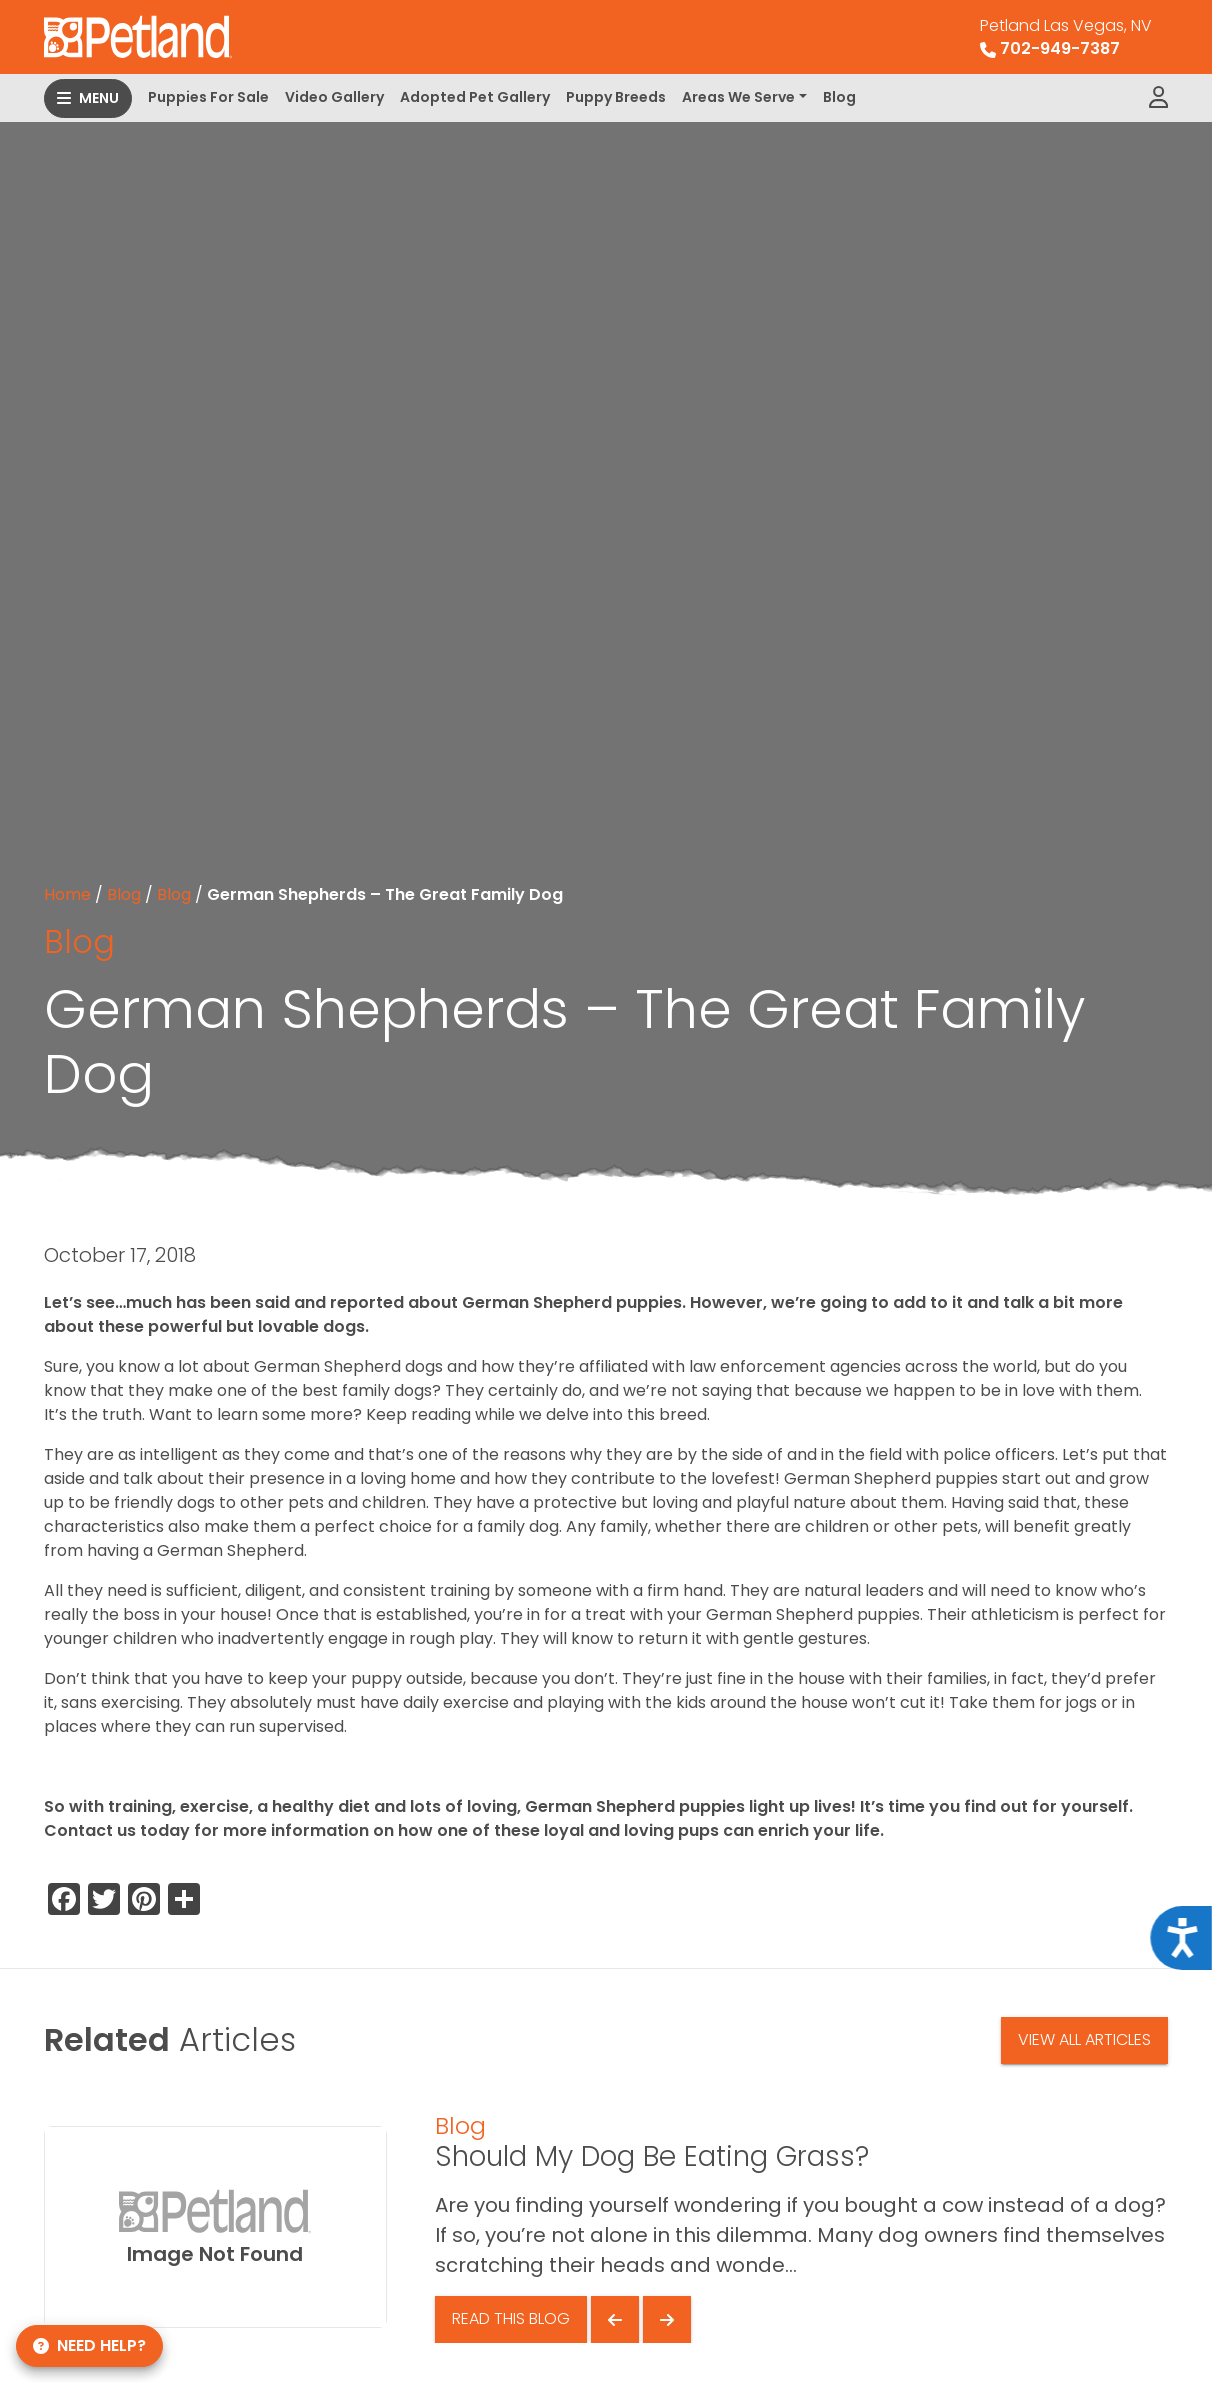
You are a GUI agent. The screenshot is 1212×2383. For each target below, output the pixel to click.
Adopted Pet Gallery (475, 97)
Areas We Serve (738, 97)
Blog (839, 97)
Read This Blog (511, 2318)
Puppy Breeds (616, 97)
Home (67, 894)
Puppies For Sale (208, 97)
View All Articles (1084, 2039)
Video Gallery (334, 97)
